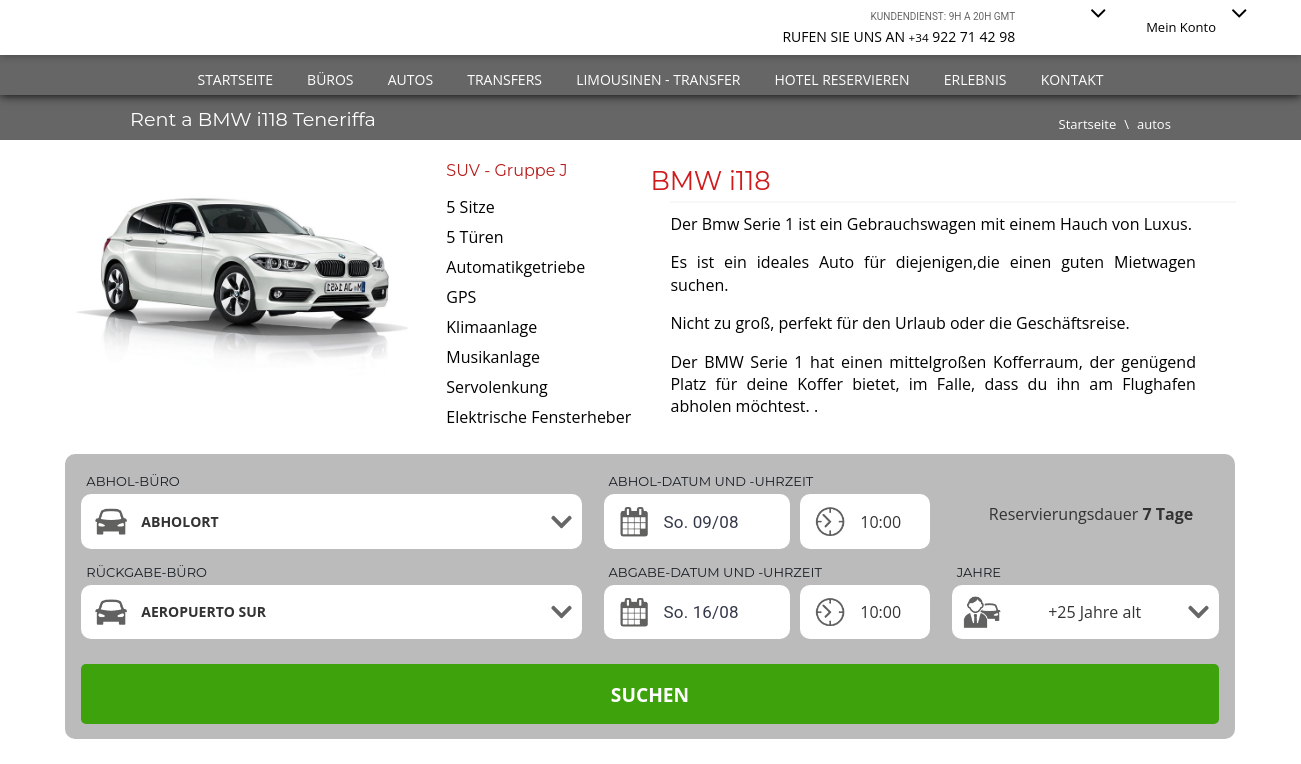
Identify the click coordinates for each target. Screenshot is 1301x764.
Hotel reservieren (841, 79)
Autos (410, 79)
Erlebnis (975, 79)
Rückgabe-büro (146, 572)
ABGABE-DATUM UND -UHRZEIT (715, 572)
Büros (330, 79)
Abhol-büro (132, 481)
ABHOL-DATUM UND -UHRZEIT (711, 481)
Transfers (504, 79)
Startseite (234, 79)
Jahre (979, 572)
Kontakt (1072, 79)
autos (1154, 124)
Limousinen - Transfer (658, 79)
